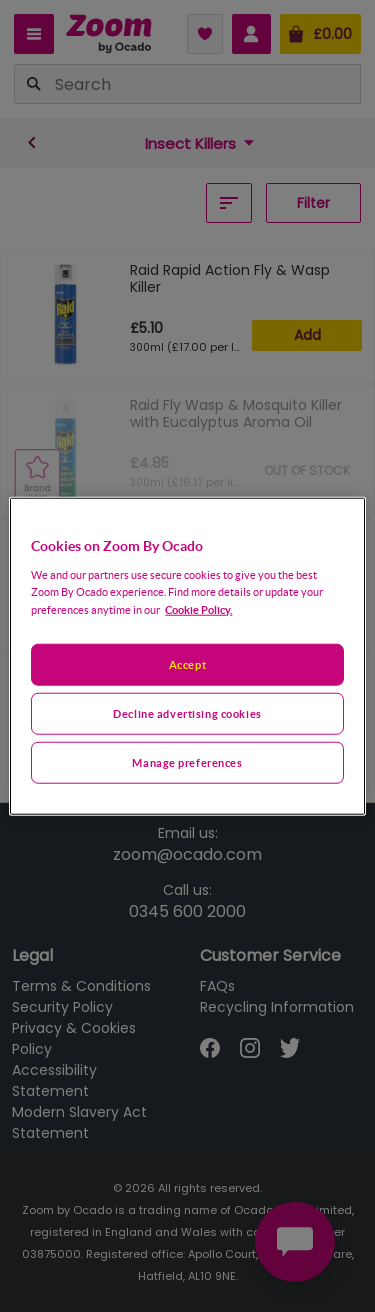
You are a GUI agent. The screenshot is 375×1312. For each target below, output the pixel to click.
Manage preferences (187, 761)
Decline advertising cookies (187, 712)
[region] (187, 656)
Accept (187, 664)
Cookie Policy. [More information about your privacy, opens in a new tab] (198, 608)
